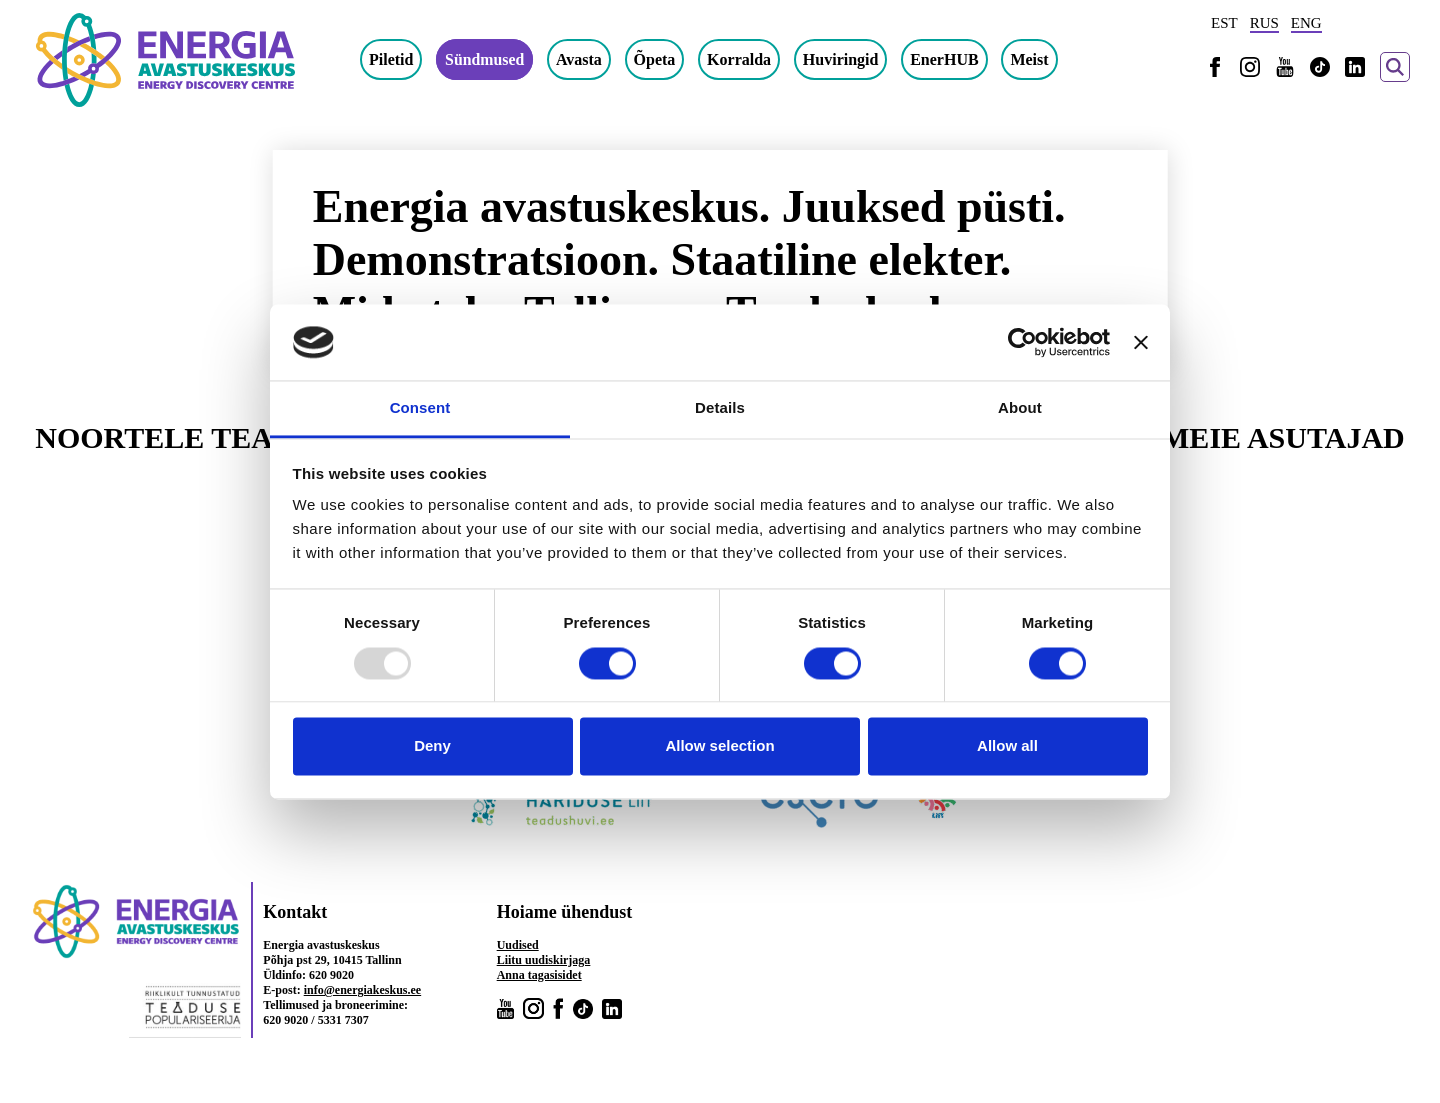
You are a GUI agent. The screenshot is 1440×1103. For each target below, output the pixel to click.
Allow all (1007, 746)
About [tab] (1020, 408)
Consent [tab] (420, 408)
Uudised (518, 945)
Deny (432, 746)
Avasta (580, 59)
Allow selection (719, 746)
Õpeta (656, 59)
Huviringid (842, 59)
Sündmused (485, 59)
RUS (1264, 23)
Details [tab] (720, 408)
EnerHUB (945, 59)
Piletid (391, 59)
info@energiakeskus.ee (363, 990)
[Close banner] (1141, 342)
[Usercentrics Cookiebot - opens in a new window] (1022, 342)
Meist (1030, 59)
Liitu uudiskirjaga (544, 960)
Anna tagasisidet (539, 975)
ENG (1306, 23)
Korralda (740, 59)
